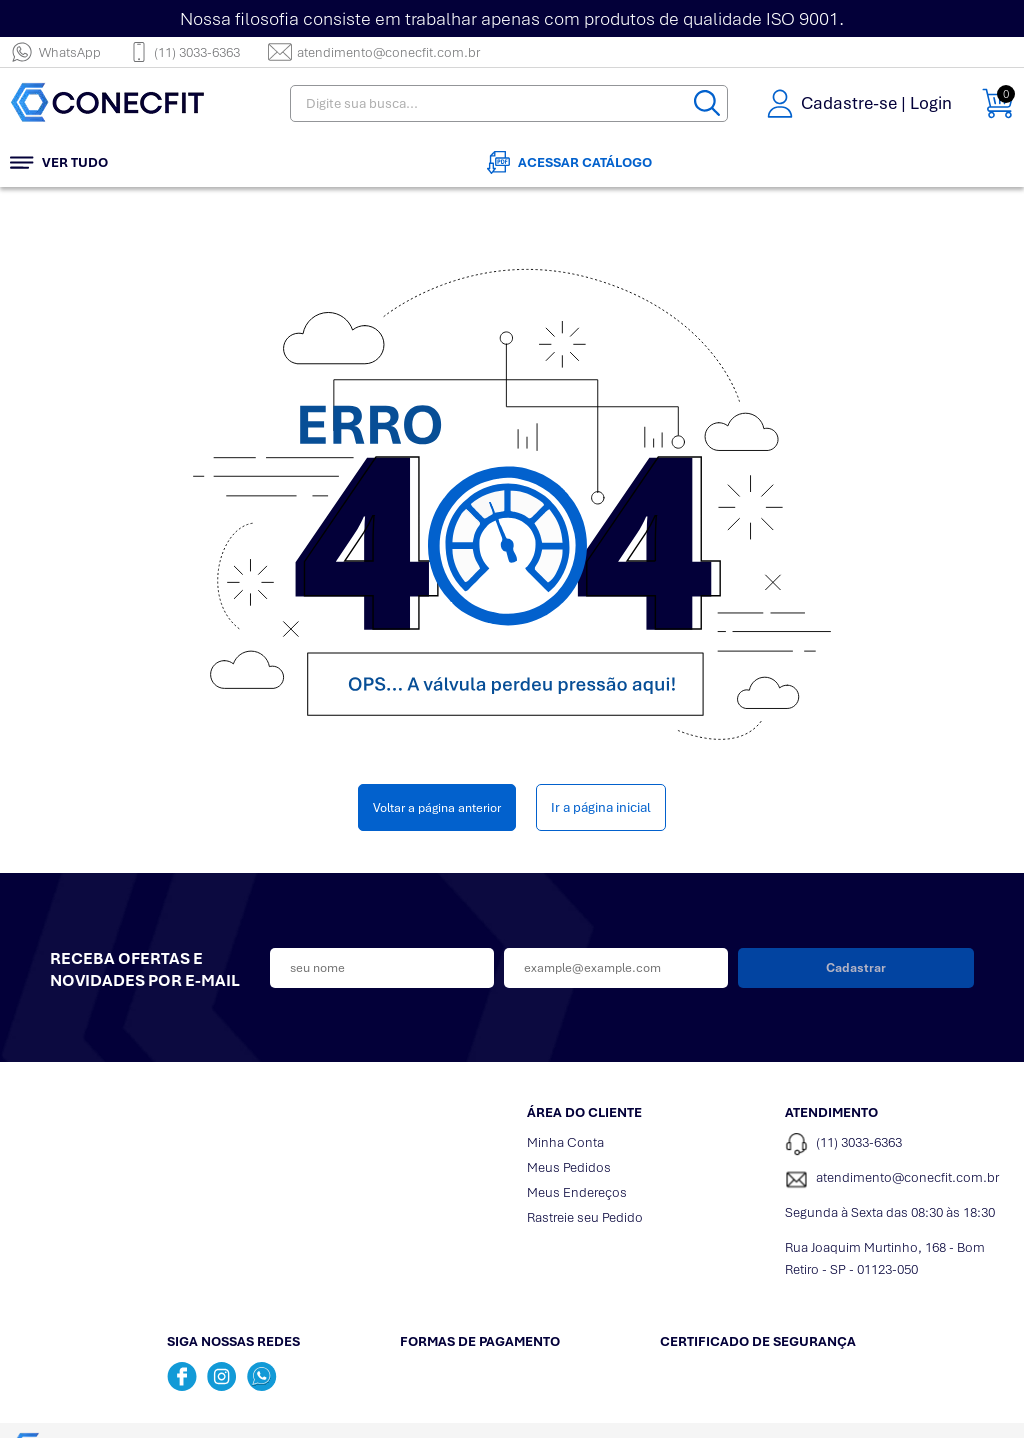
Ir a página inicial (601, 807)
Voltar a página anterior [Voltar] (437, 807)
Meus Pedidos (569, 1167)
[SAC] (899, 1179)
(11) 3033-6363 (184, 52)
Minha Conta (565, 1142)
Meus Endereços (577, 1192)
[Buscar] (707, 103)
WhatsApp (55, 52)
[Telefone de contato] (899, 1144)
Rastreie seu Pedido (585, 1217)
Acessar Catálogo (569, 162)
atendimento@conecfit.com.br (374, 52)
